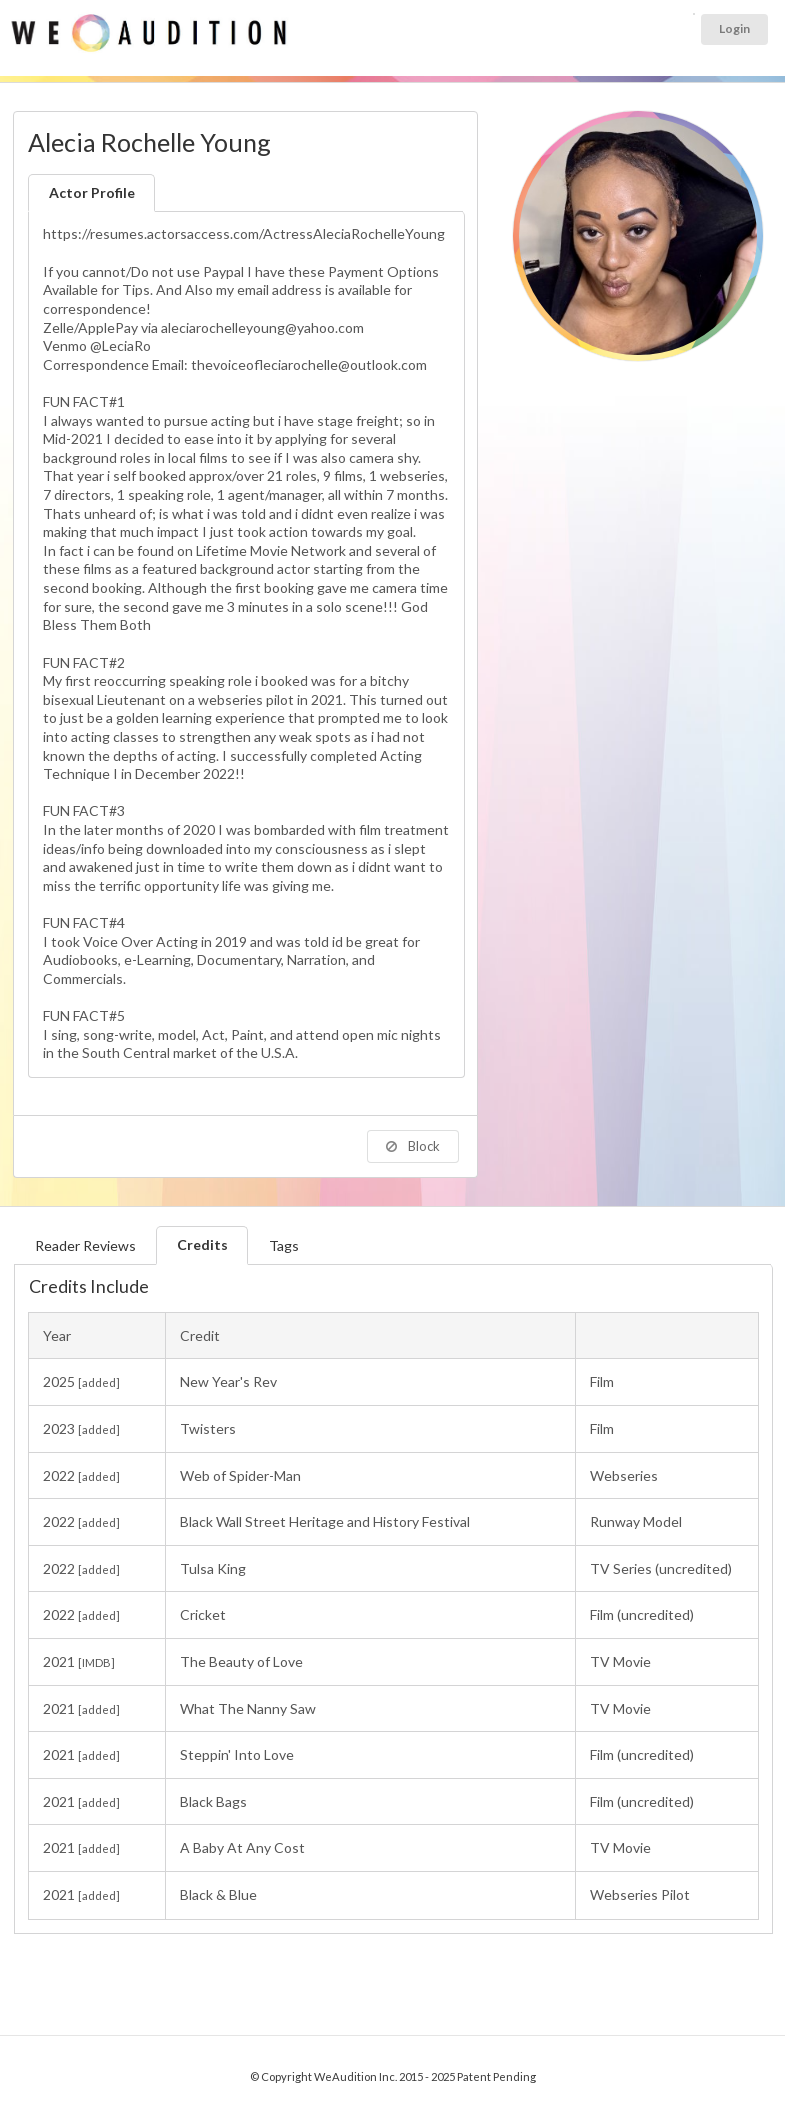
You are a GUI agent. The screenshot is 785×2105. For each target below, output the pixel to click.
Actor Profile (92, 192)
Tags (284, 1245)
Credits (202, 1244)
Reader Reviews (85, 1245)
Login (734, 28)
